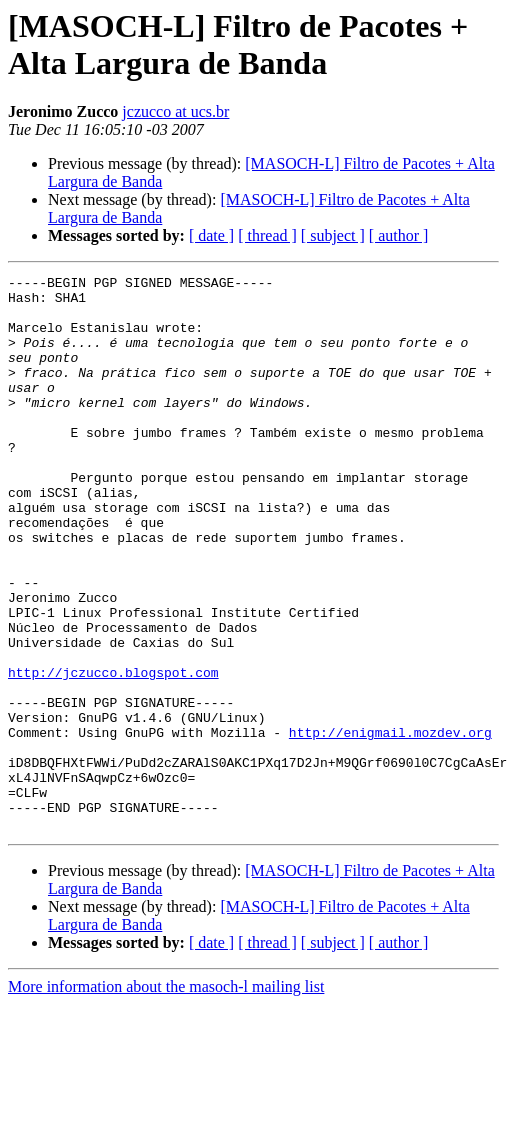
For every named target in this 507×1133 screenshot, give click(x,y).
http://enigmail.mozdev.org (390, 825)
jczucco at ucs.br (175, 111)
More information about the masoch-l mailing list (166, 1097)
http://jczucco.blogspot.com (113, 753)
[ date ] (211, 235)
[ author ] (399, 235)
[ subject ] (333, 235)
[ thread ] (267, 235)
